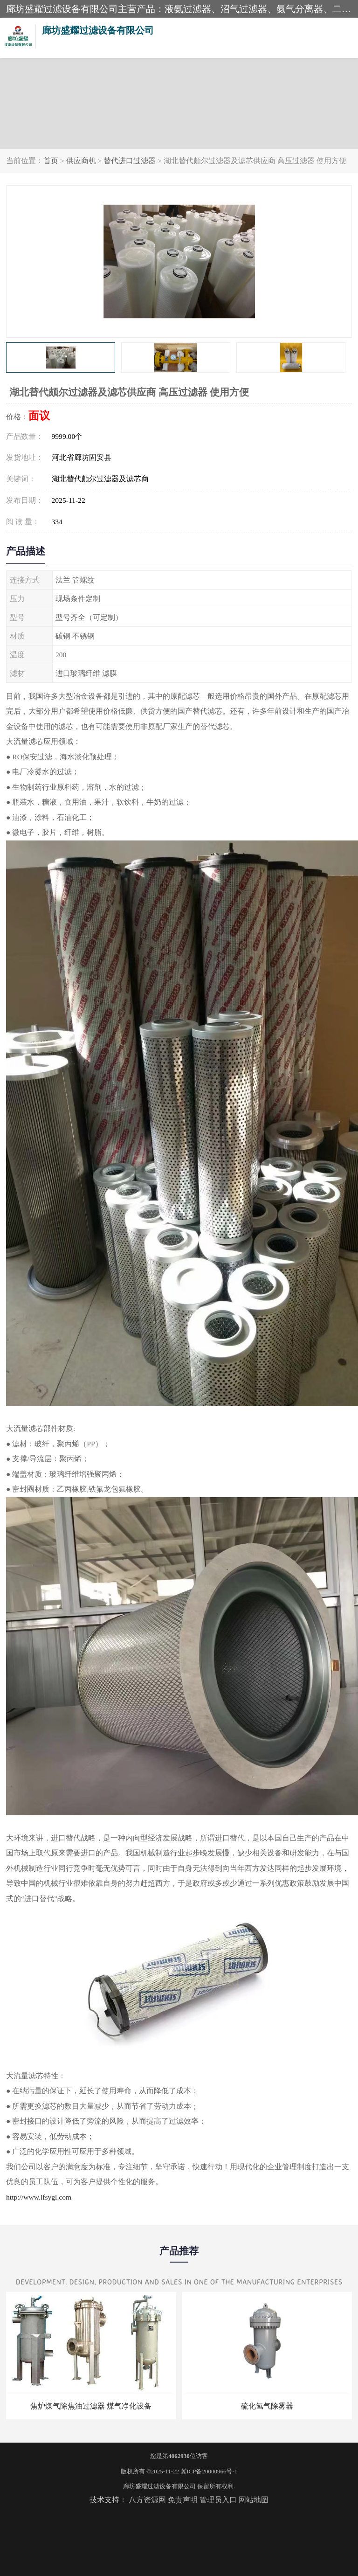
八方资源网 (147, 2500)
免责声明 (183, 2500)
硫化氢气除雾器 (267, 2406)
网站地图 (253, 2500)
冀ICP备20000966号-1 (208, 2471)
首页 (50, 161)
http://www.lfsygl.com (38, 2197)
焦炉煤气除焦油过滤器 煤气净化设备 (90, 2406)
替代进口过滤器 (129, 161)
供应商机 (81, 161)
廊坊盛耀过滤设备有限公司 (159, 2486)
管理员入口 (218, 2500)
